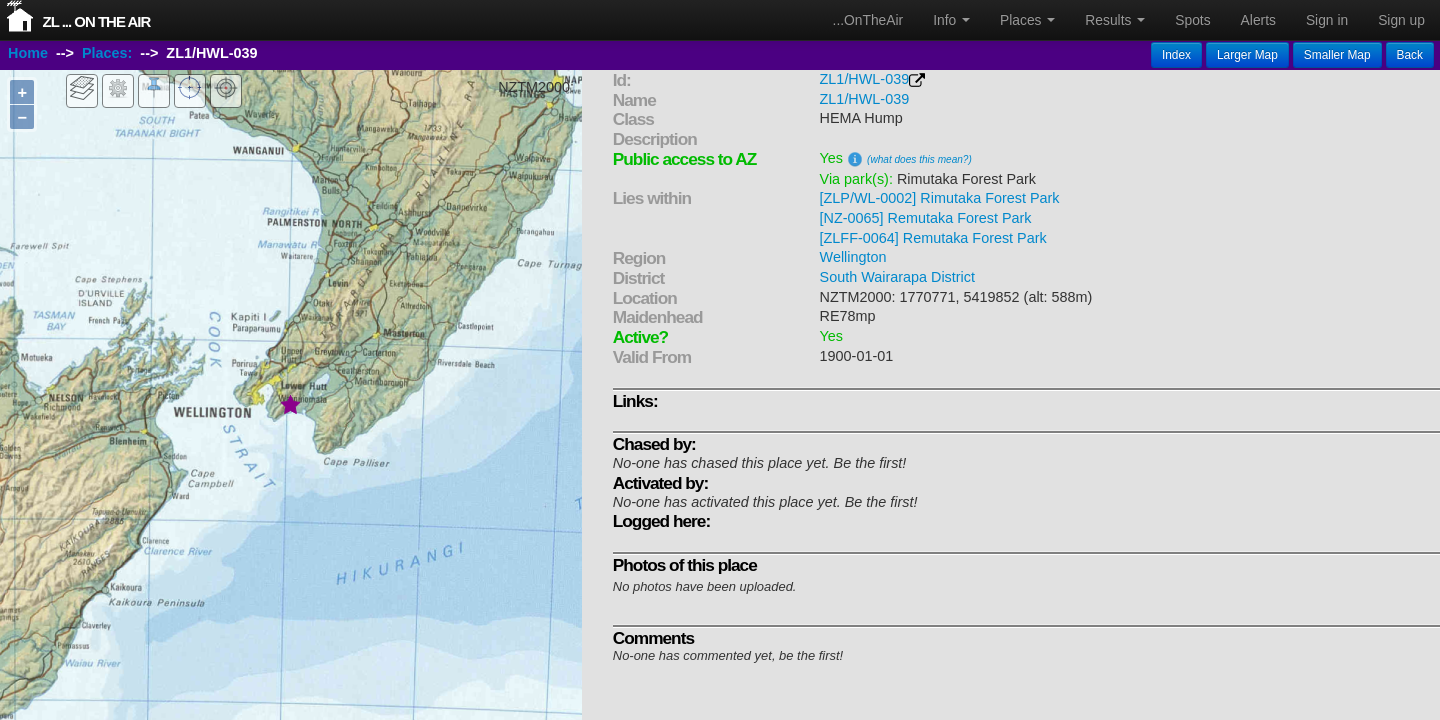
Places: (107, 53)
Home (28, 53)
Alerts (1258, 20)
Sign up (1401, 20)
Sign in (1327, 20)
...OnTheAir (868, 20)
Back (1410, 55)
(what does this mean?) (919, 159)
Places (1027, 20)
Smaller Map (1337, 55)
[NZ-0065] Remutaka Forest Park (926, 218)
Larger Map (1247, 55)
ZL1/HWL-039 (865, 79)
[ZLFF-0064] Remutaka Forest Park (933, 238)
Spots (1192, 20)
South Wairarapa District (897, 277)
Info (951, 20)
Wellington (853, 257)
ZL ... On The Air (97, 21)
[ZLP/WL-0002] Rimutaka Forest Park (940, 198)
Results (1115, 20)
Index (1176, 55)
